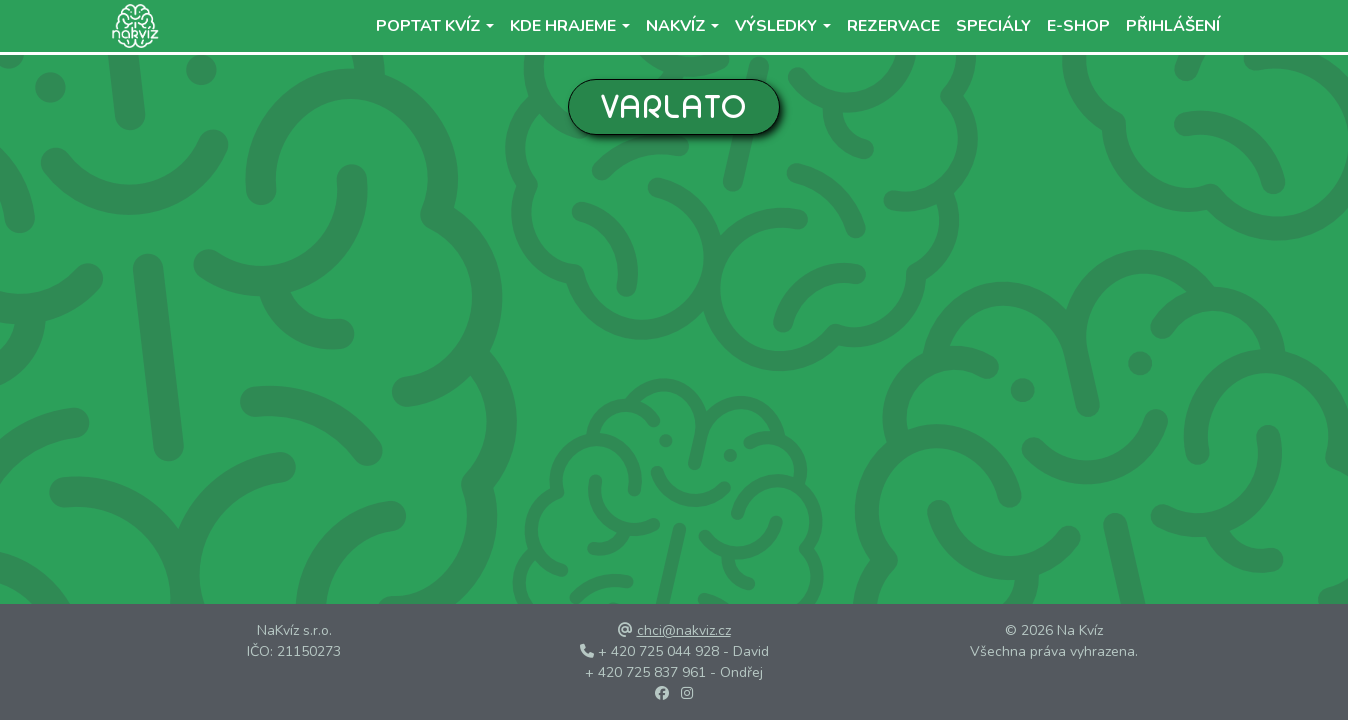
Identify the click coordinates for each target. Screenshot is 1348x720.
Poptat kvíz (428, 26)
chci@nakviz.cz (684, 630)
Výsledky (776, 26)
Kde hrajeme (563, 26)
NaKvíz (676, 26)
